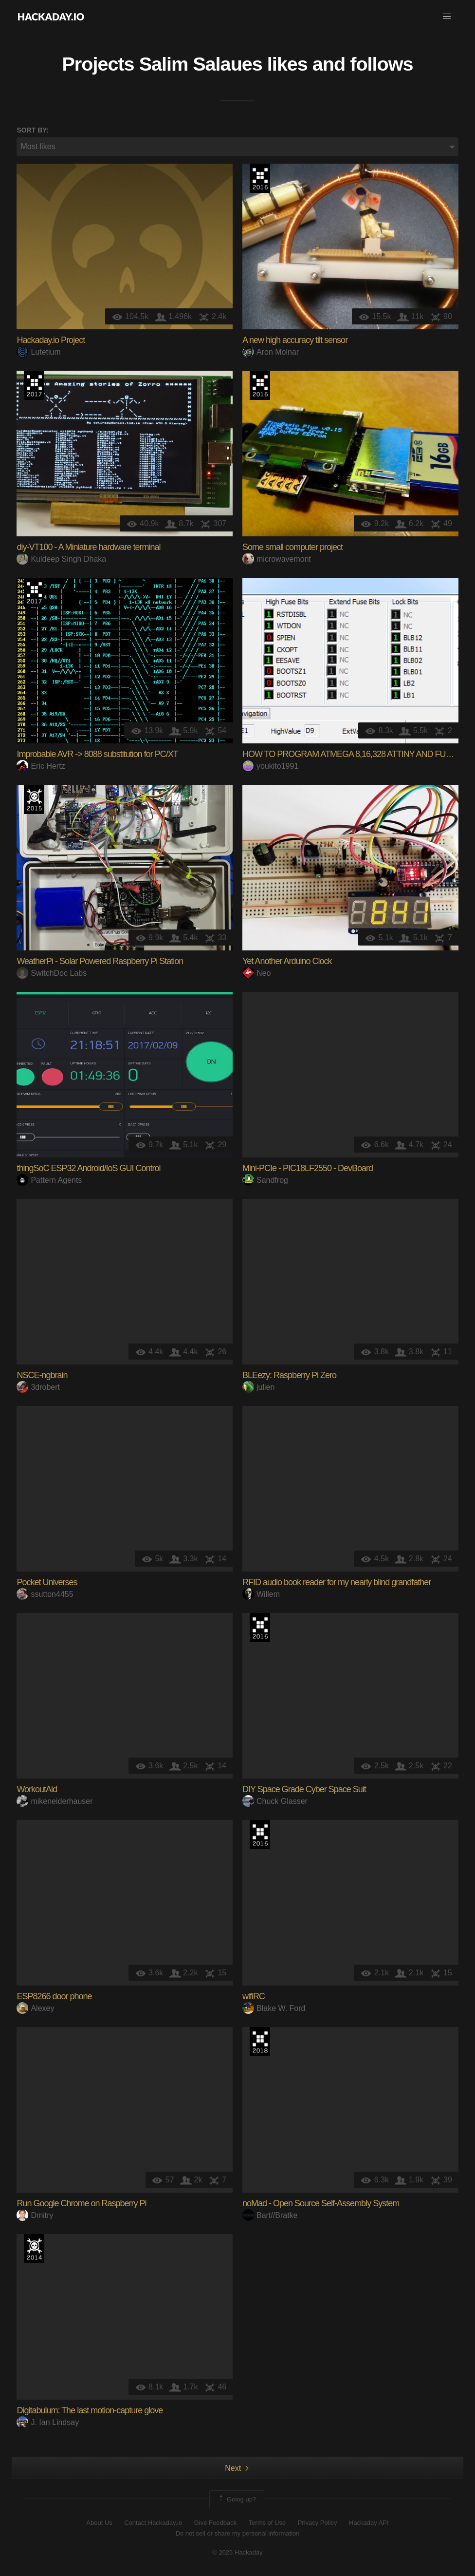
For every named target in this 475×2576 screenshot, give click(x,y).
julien (258, 1387)
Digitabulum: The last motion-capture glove (90, 2410)
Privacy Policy (317, 2522)
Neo (256, 973)
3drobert (38, 1387)
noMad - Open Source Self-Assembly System (320, 2203)
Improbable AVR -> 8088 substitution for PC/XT (97, 754)
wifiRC (253, 1996)
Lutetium (38, 352)
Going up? (236, 2499)
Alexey (35, 2008)
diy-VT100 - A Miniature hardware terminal (88, 547)
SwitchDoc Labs (52, 973)
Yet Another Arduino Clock (286, 961)
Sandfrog (265, 1180)
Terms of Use (267, 2522)
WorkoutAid (37, 1789)
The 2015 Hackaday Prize (34, 799)
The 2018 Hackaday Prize (260, 2041)
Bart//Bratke (269, 2215)
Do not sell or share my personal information (237, 2533)
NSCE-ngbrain (42, 1375)
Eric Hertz (41, 766)
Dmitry (35, 2215)
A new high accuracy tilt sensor (294, 340)
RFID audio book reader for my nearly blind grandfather (336, 1582)
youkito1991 (270, 766)
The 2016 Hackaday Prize (260, 178)
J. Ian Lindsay (48, 2422)
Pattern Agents (49, 1180)
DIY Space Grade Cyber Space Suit (304, 1789)
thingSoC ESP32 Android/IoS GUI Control (88, 1168)
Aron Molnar (270, 352)
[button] (446, 16)
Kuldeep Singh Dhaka (61, 559)
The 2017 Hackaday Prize (34, 385)
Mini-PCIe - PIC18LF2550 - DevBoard (307, 1168)
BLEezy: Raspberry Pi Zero (289, 1375)
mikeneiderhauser (54, 1801)
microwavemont (276, 559)
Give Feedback (215, 2522)
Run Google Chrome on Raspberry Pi (81, 2203)
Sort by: (33, 130)
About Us (99, 2522)
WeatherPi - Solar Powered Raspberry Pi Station (100, 961)
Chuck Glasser (275, 1801)
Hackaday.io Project (51, 340)
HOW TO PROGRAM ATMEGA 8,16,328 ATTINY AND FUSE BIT (356, 754)
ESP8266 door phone (54, 1996)
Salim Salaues (200, 64)
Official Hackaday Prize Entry (34, 2248)
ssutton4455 (45, 1594)
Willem (261, 1594)
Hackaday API (369, 2522)
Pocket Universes (47, 1582)
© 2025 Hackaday (237, 2552)
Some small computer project (292, 547)
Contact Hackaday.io (153, 2522)
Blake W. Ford (273, 2008)
